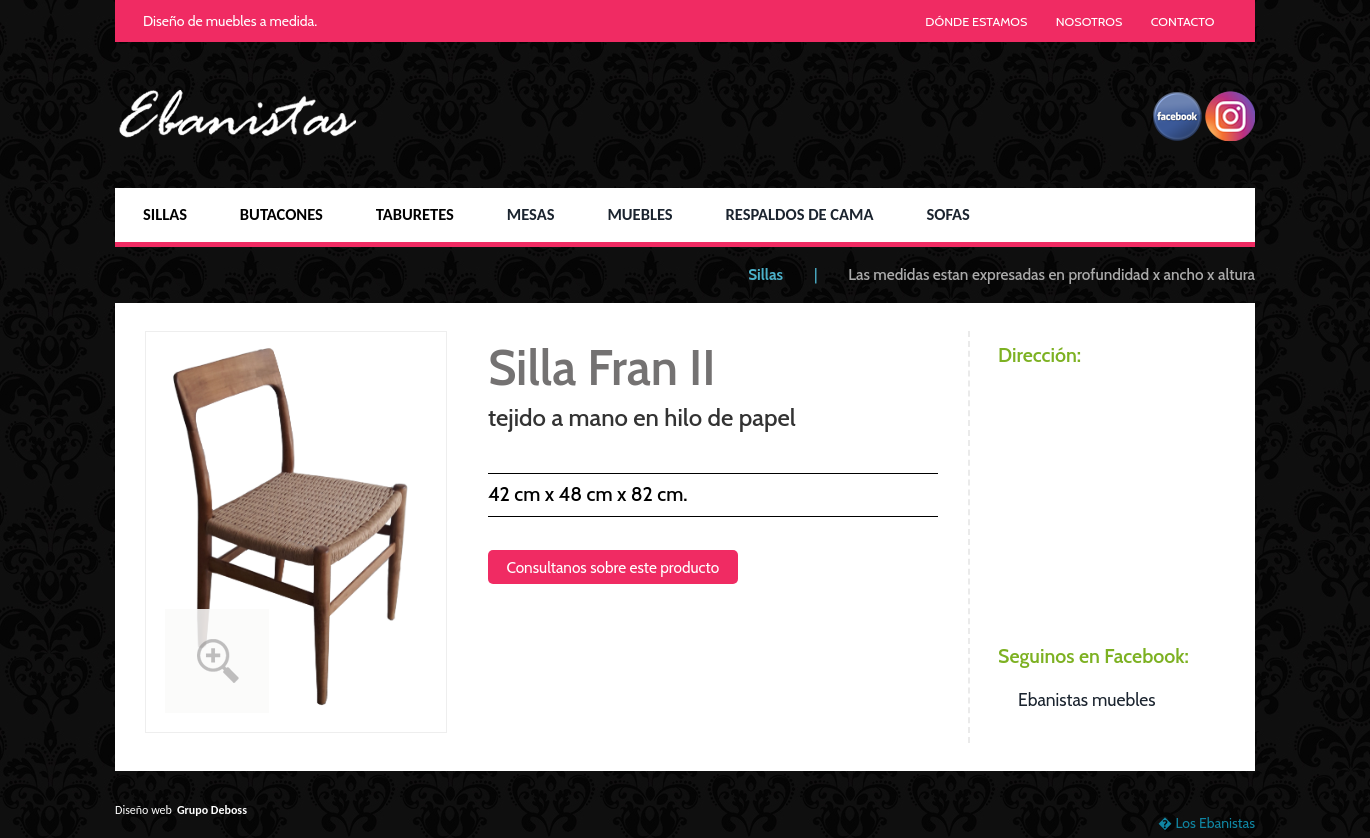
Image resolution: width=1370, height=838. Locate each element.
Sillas (765, 274)
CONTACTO (1183, 21)
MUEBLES (639, 214)
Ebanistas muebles (1086, 699)
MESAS (531, 214)
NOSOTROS (1089, 21)
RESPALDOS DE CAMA (799, 214)
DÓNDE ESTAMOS (976, 21)
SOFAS (947, 214)
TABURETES (415, 214)
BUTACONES (281, 214)
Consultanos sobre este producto (612, 567)
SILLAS (165, 214)
